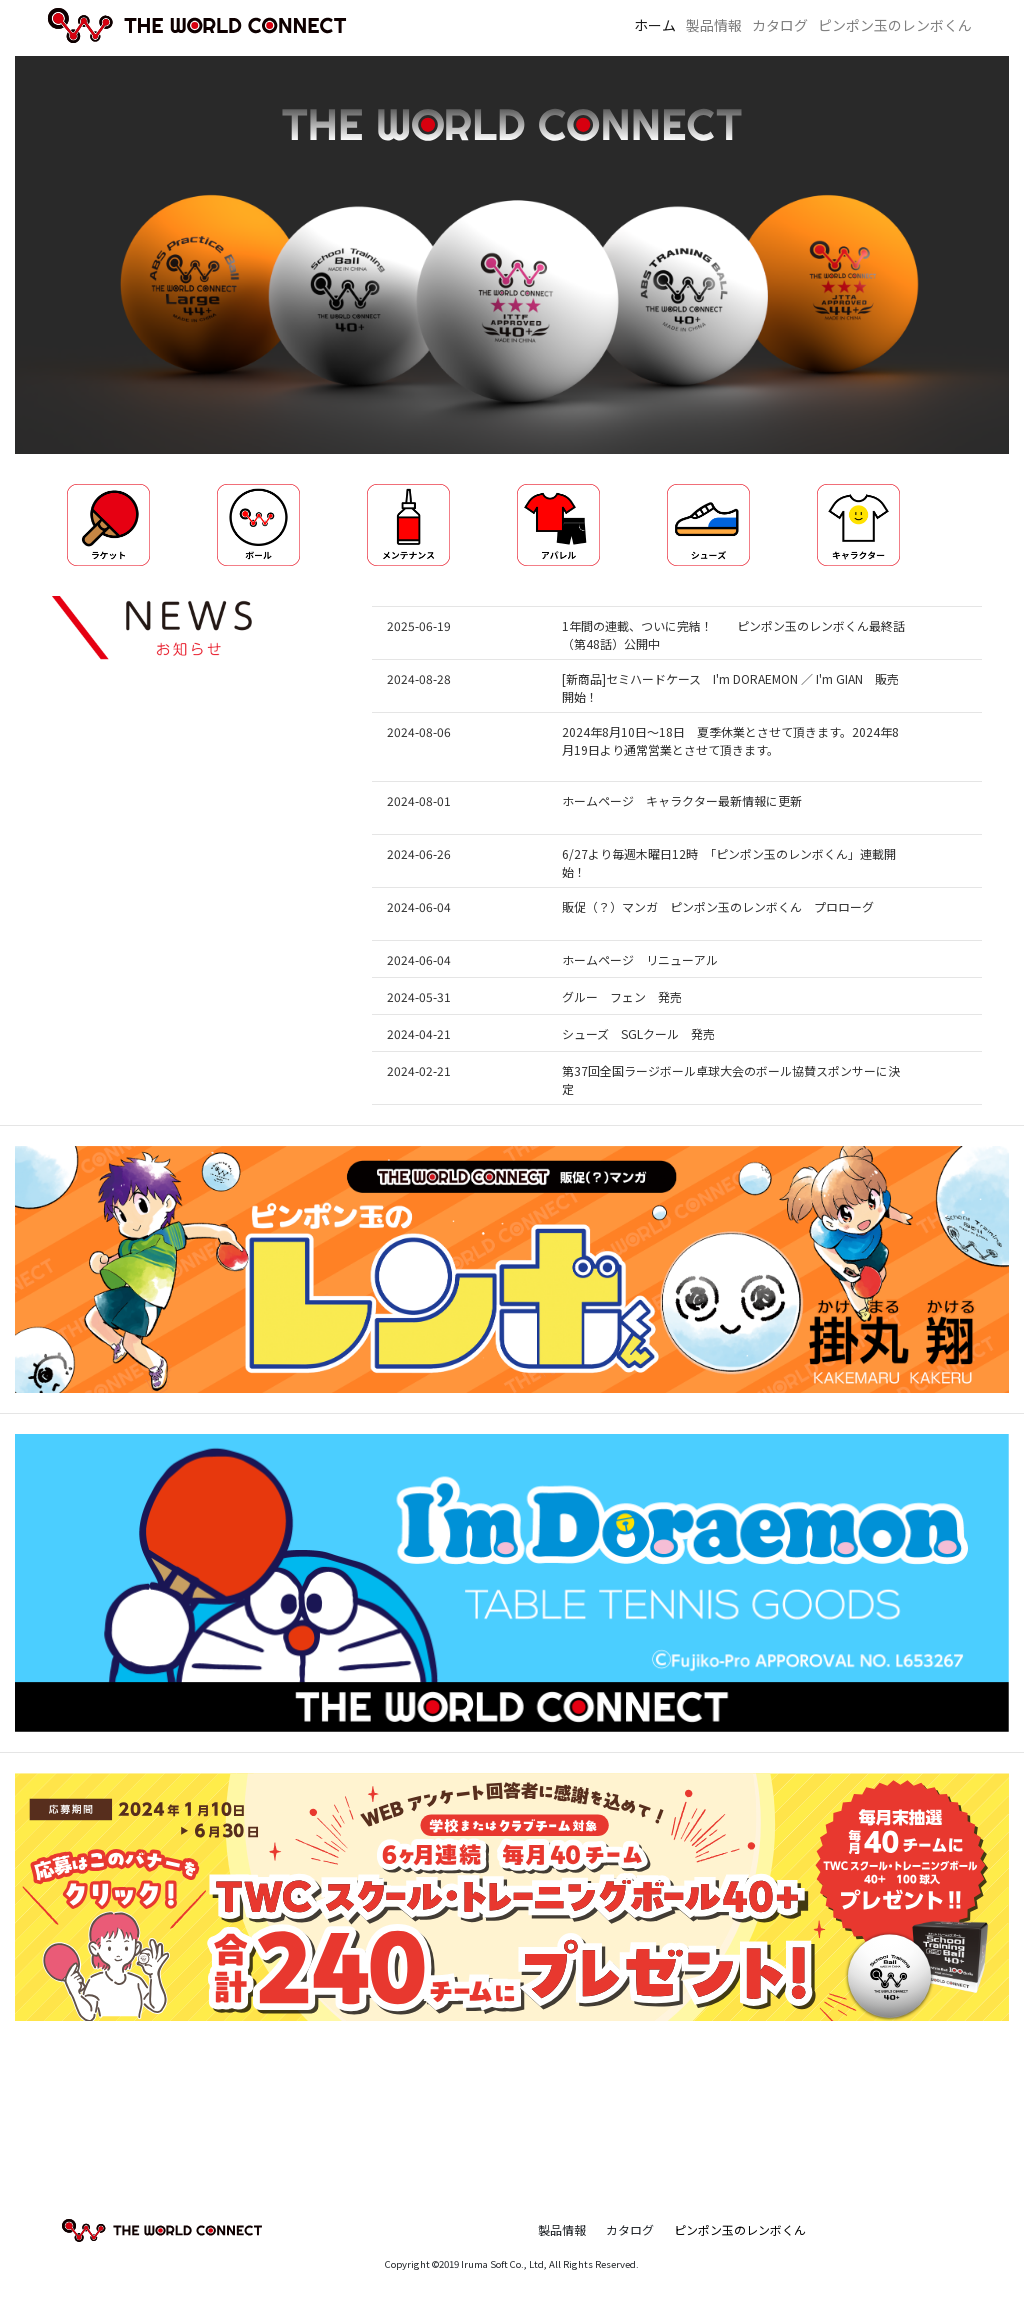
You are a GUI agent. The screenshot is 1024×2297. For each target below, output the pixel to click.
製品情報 (714, 25)
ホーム (655, 25)
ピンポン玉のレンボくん (895, 25)
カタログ (780, 25)
